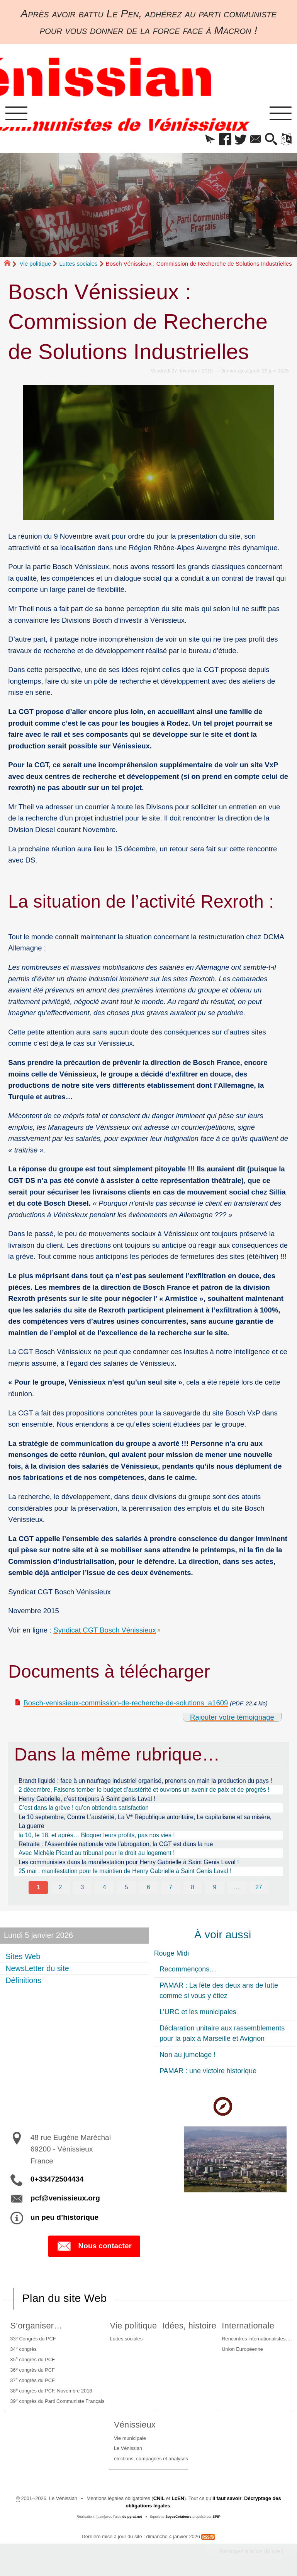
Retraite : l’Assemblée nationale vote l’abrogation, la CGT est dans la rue (116, 1844)
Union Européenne (242, 2349)
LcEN (177, 2498)
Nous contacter (94, 2246)
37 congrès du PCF (32, 2380)
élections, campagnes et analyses (151, 2458)
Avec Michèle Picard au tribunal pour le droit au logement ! (97, 1853)
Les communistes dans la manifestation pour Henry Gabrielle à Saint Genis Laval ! (129, 1862)
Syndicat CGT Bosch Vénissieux (104, 1630)
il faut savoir (226, 2498)
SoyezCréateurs (178, 2517)
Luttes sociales (78, 263)
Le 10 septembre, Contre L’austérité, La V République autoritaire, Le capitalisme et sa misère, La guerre (145, 1821)
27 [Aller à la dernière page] (258, 1887)
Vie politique (35, 263)
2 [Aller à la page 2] (60, 1887)
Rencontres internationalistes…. (257, 2339)
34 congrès (23, 2348)
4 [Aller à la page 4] (104, 1887)
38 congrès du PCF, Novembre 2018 (51, 2390)
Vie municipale (130, 2438)
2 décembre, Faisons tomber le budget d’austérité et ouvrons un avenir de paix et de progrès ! (144, 1789)
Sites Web (22, 1957)
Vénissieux (135, 2424)
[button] (210, 140)
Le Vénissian (128, 2448)
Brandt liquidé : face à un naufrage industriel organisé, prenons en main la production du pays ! (145, 1780)
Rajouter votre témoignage (232, 1717)
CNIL (159, 2498)
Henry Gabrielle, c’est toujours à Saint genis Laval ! (87, 1799)
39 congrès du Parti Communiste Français (57, 2400)
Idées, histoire (190, 2325)
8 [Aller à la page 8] (192, 1887)
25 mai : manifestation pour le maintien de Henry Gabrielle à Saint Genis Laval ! (125, 1871)
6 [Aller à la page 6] (148, 1887)
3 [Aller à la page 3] (82, 1887)
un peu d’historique (64, 2217)
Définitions (23, 1980)
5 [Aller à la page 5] (126, 1887)
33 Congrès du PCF (33, 2338)
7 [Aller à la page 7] (170, 1887)
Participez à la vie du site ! (251, 2551)
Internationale (248, 2325)
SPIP (216, 2517)
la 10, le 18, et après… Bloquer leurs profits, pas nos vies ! (97, 1835)
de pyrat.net (132, 2517)
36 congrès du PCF (32, 2369)
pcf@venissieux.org (65, 2198)
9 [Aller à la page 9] (214, 1887)
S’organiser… (36, 2325)
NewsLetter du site (37, 1968)
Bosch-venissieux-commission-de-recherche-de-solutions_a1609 (126, 1703)
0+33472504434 (57, 2179)
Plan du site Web (64, 2298)
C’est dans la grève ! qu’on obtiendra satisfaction (84, 1807)
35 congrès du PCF (32, 2359)
